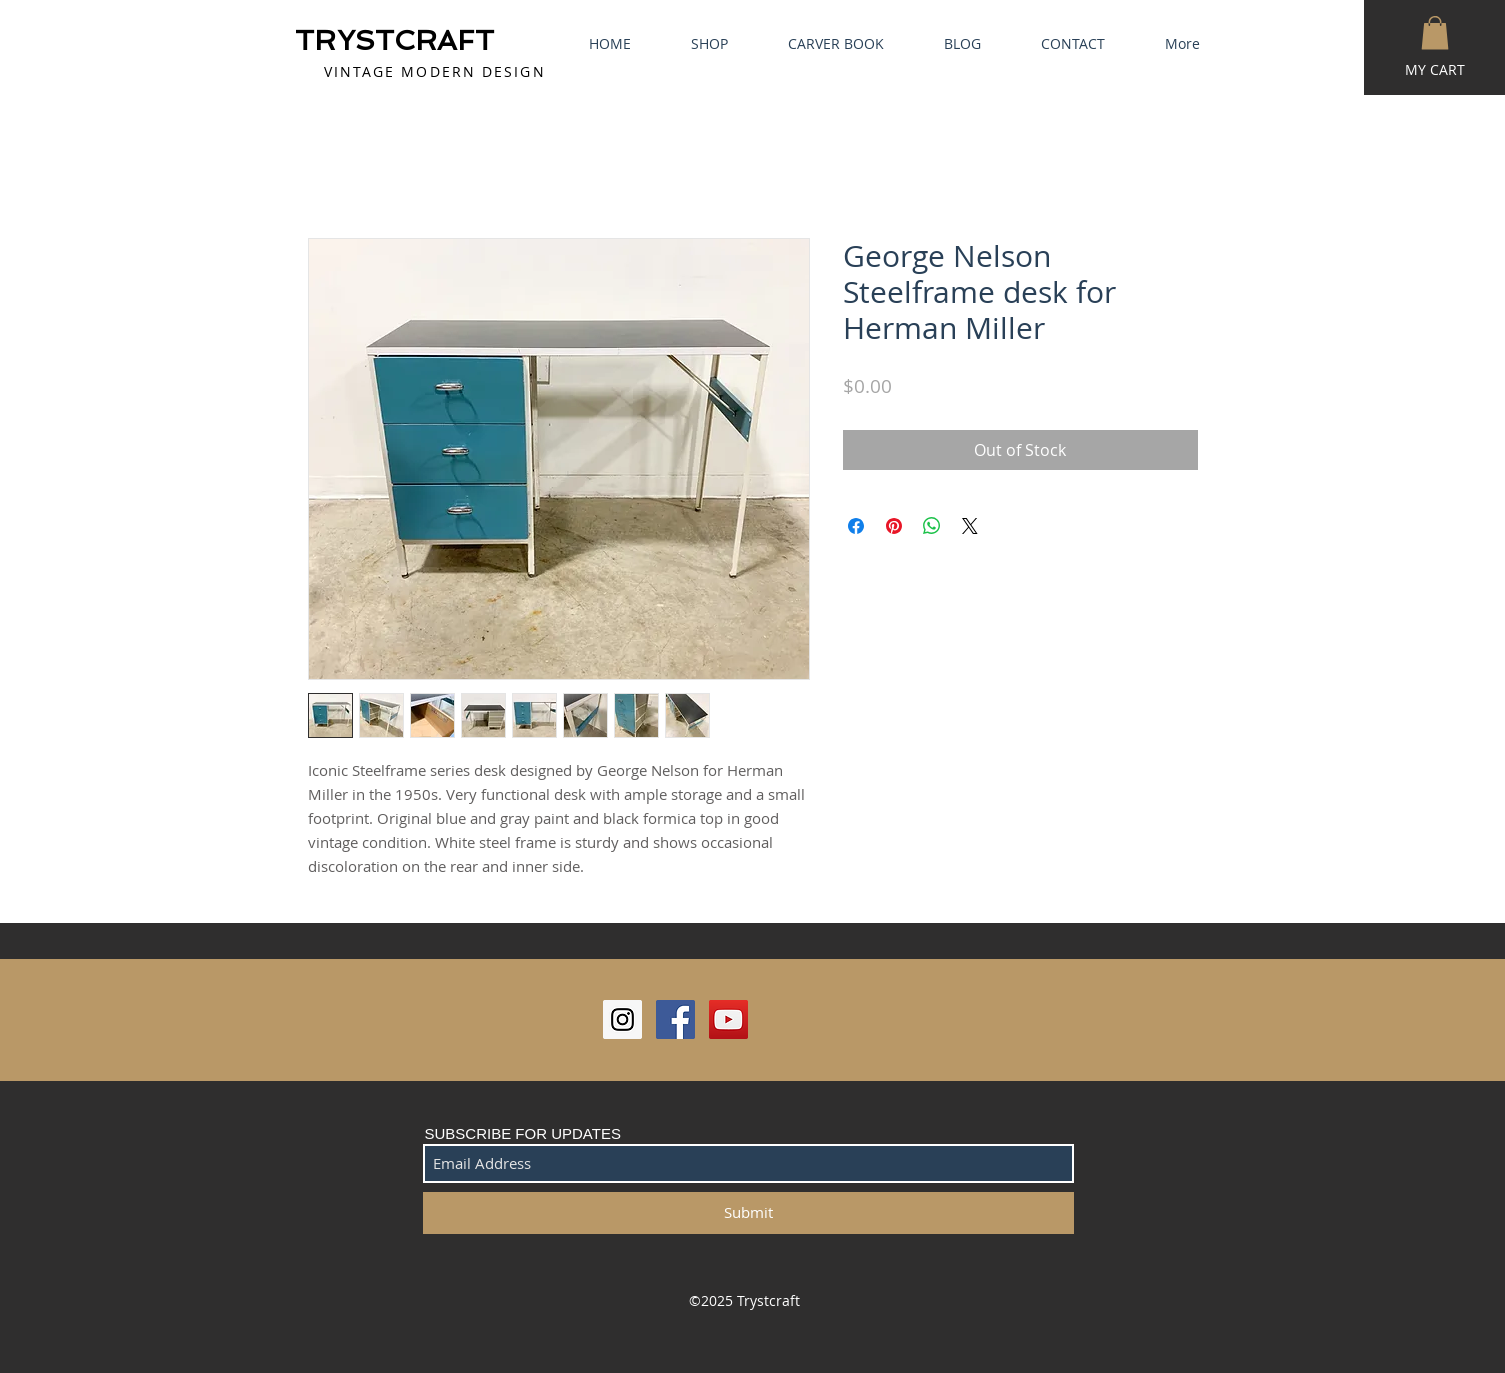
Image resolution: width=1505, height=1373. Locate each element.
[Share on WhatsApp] (932, 526)
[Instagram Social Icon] (622, 1019)
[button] (1435, 32)
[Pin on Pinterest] (894, 526)
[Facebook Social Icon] (675, 1019)
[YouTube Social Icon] (728, 1019)
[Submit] (748, 1213)
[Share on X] (970, 526)
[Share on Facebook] (856, 526)
